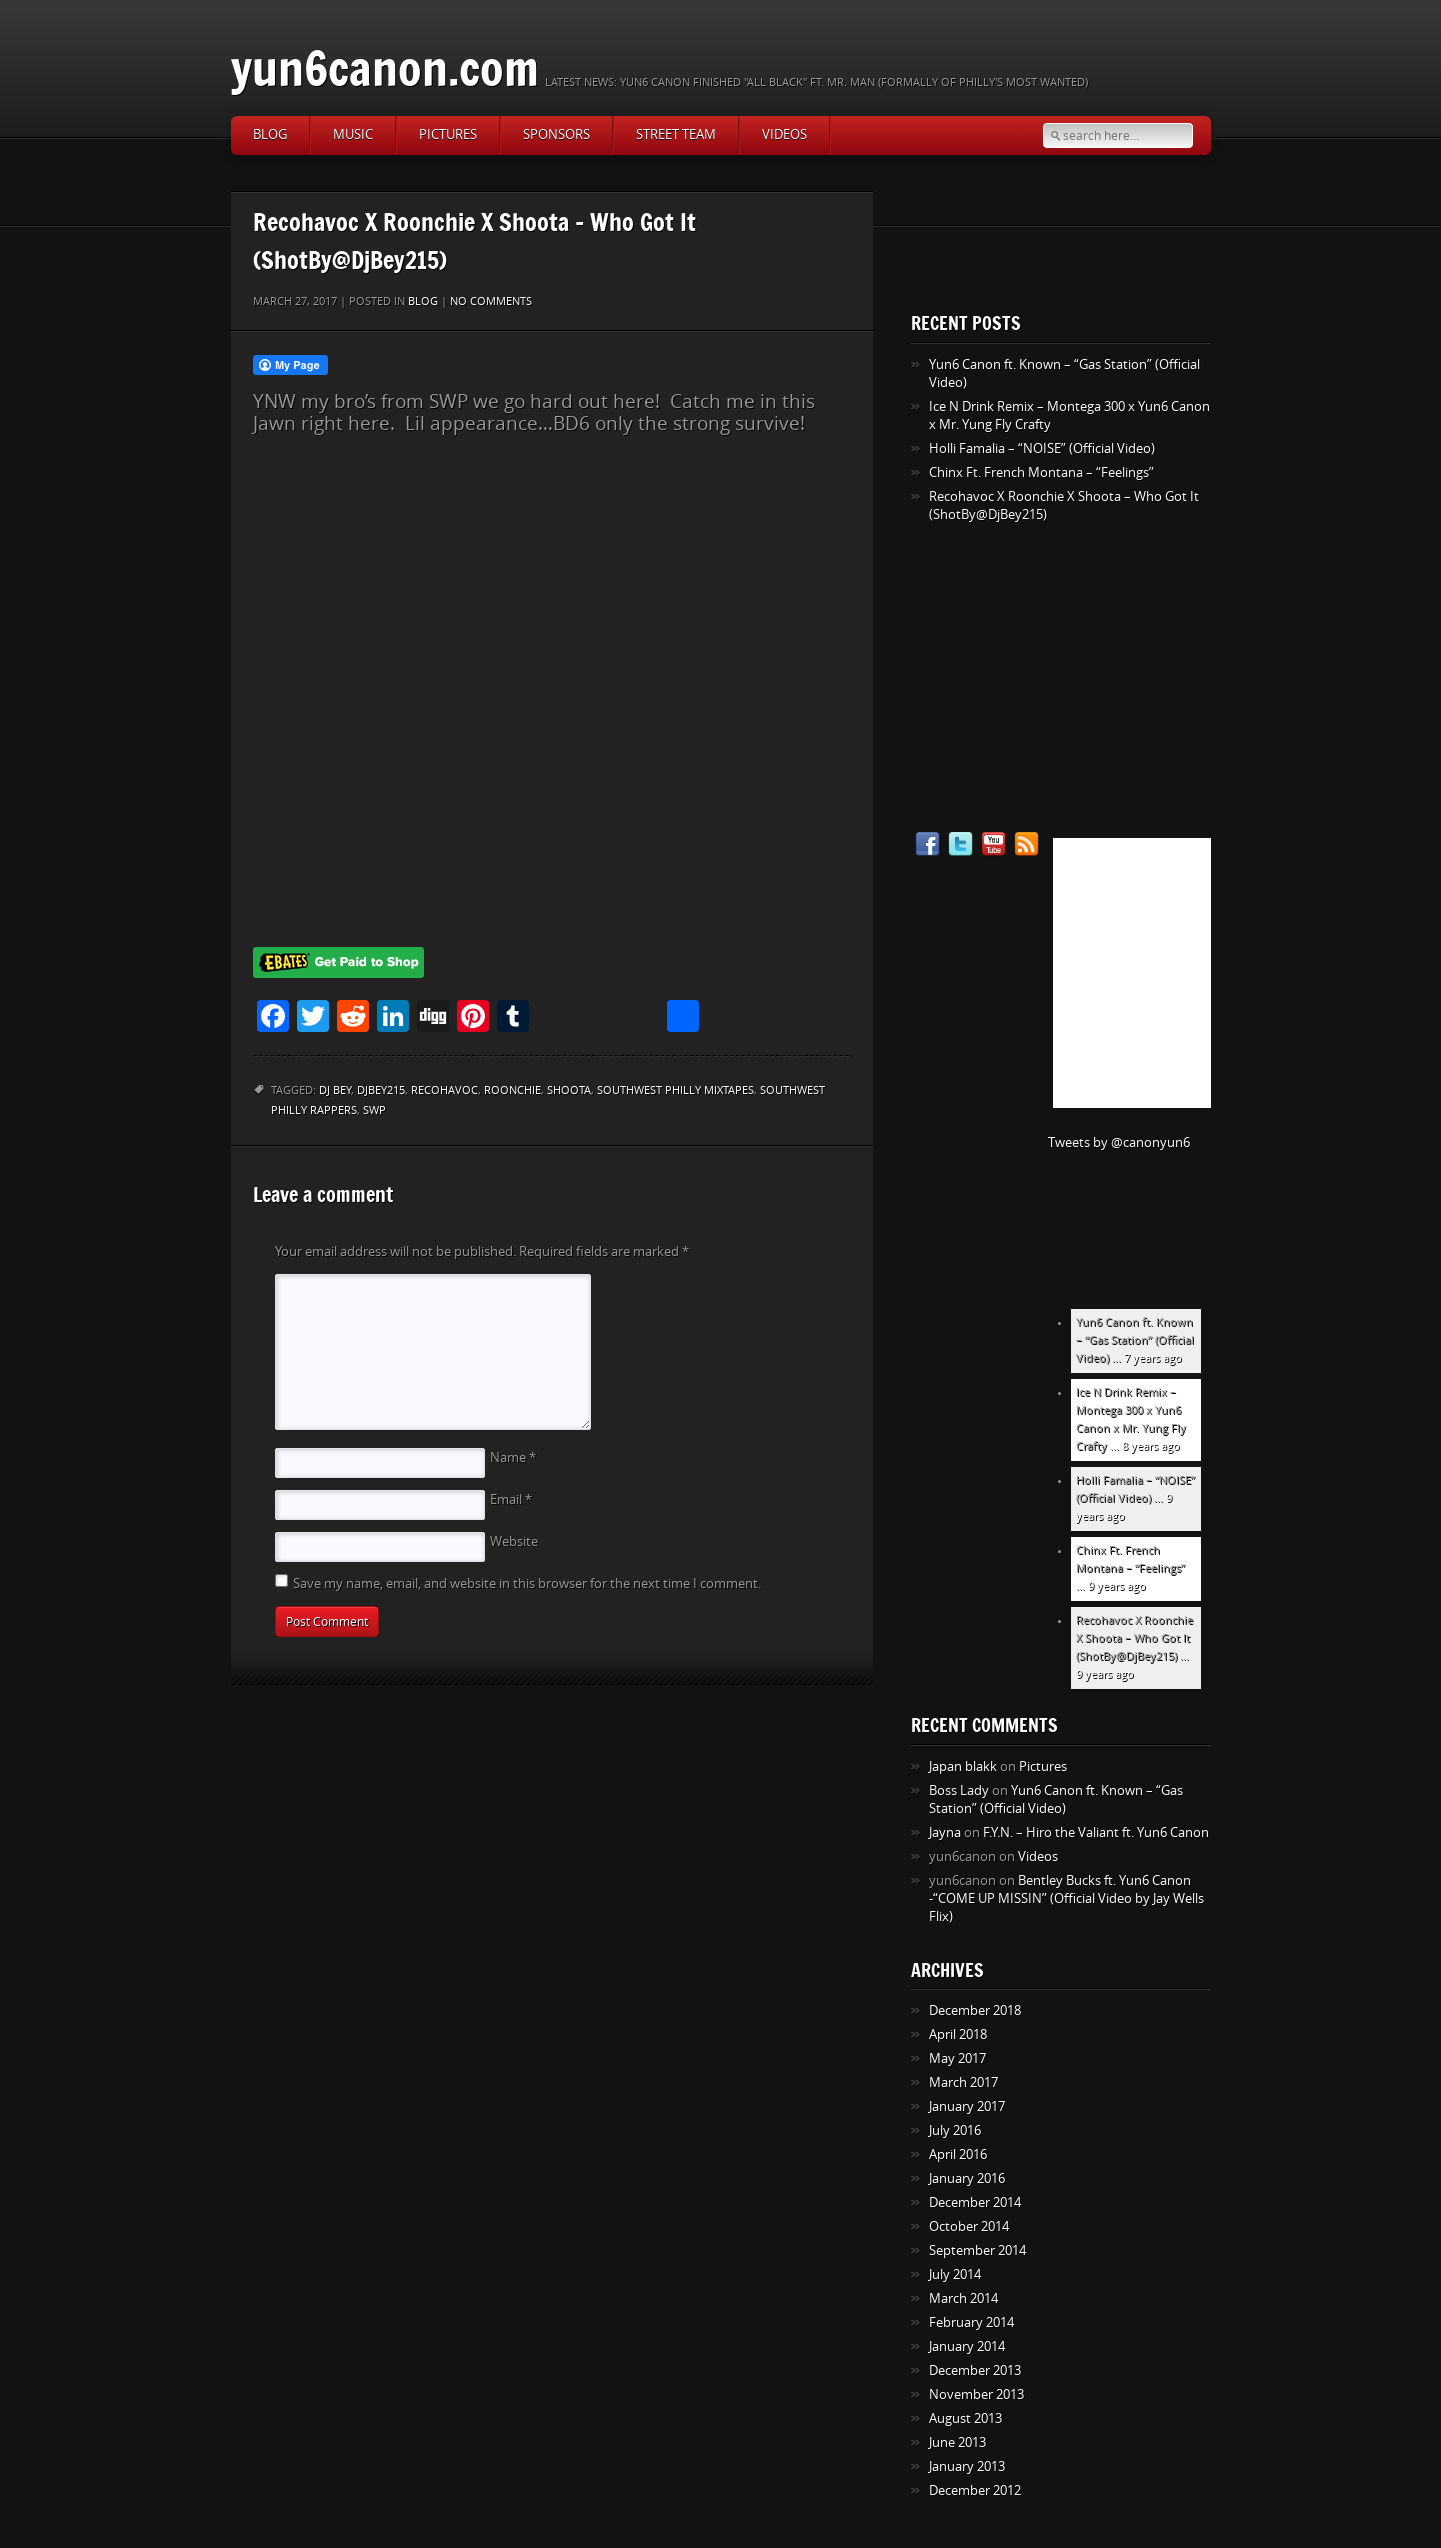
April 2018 (958, 2034)
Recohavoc (444, 1090)
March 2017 (963, 2082)
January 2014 (967, 2346)
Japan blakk (963, 1766)
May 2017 (957, 2058)
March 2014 (963, 2298)
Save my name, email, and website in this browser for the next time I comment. (527, 1583)
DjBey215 (381, 1090)
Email (511, 1499)
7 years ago (1153, 1358)
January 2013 (967, 2466)
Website (514, 1541)
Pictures (448, 134)
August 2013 (965, 2418)
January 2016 (967, 2178)
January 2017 (967, 2106)
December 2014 (975, 2202)
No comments (491, 301)
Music (353, 134)
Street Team (676, 134)
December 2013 (975, 2370)
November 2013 (976, 2394)
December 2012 (975, 2490)
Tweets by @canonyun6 (1119, 1142)
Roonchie (512, 1090)
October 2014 (969, 2226)
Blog (270, 134)
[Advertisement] (413, 538)
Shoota (569, 1090)
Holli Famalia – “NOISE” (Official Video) (1042, 448)
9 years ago (1117, 1586)
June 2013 (957, 2442)
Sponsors (556, 134)
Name (513, 1457)
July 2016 (955, 2130)
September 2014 (977, 2250)
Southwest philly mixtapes (675, 1090)
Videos (784, 134)
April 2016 (958, 2154)
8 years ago (1151, 1446)
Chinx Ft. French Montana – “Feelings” (1041, 472)
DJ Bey (335, 1090)
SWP (374, 1110)
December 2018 (975, 2010)
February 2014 (971, 2322)
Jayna (945, 1832)
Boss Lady (959, 1790)
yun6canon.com (385, 67)
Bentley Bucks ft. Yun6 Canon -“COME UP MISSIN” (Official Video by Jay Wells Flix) (1066, 1898)
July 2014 (955, 2274)
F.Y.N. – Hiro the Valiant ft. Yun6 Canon (1096, 1832)
